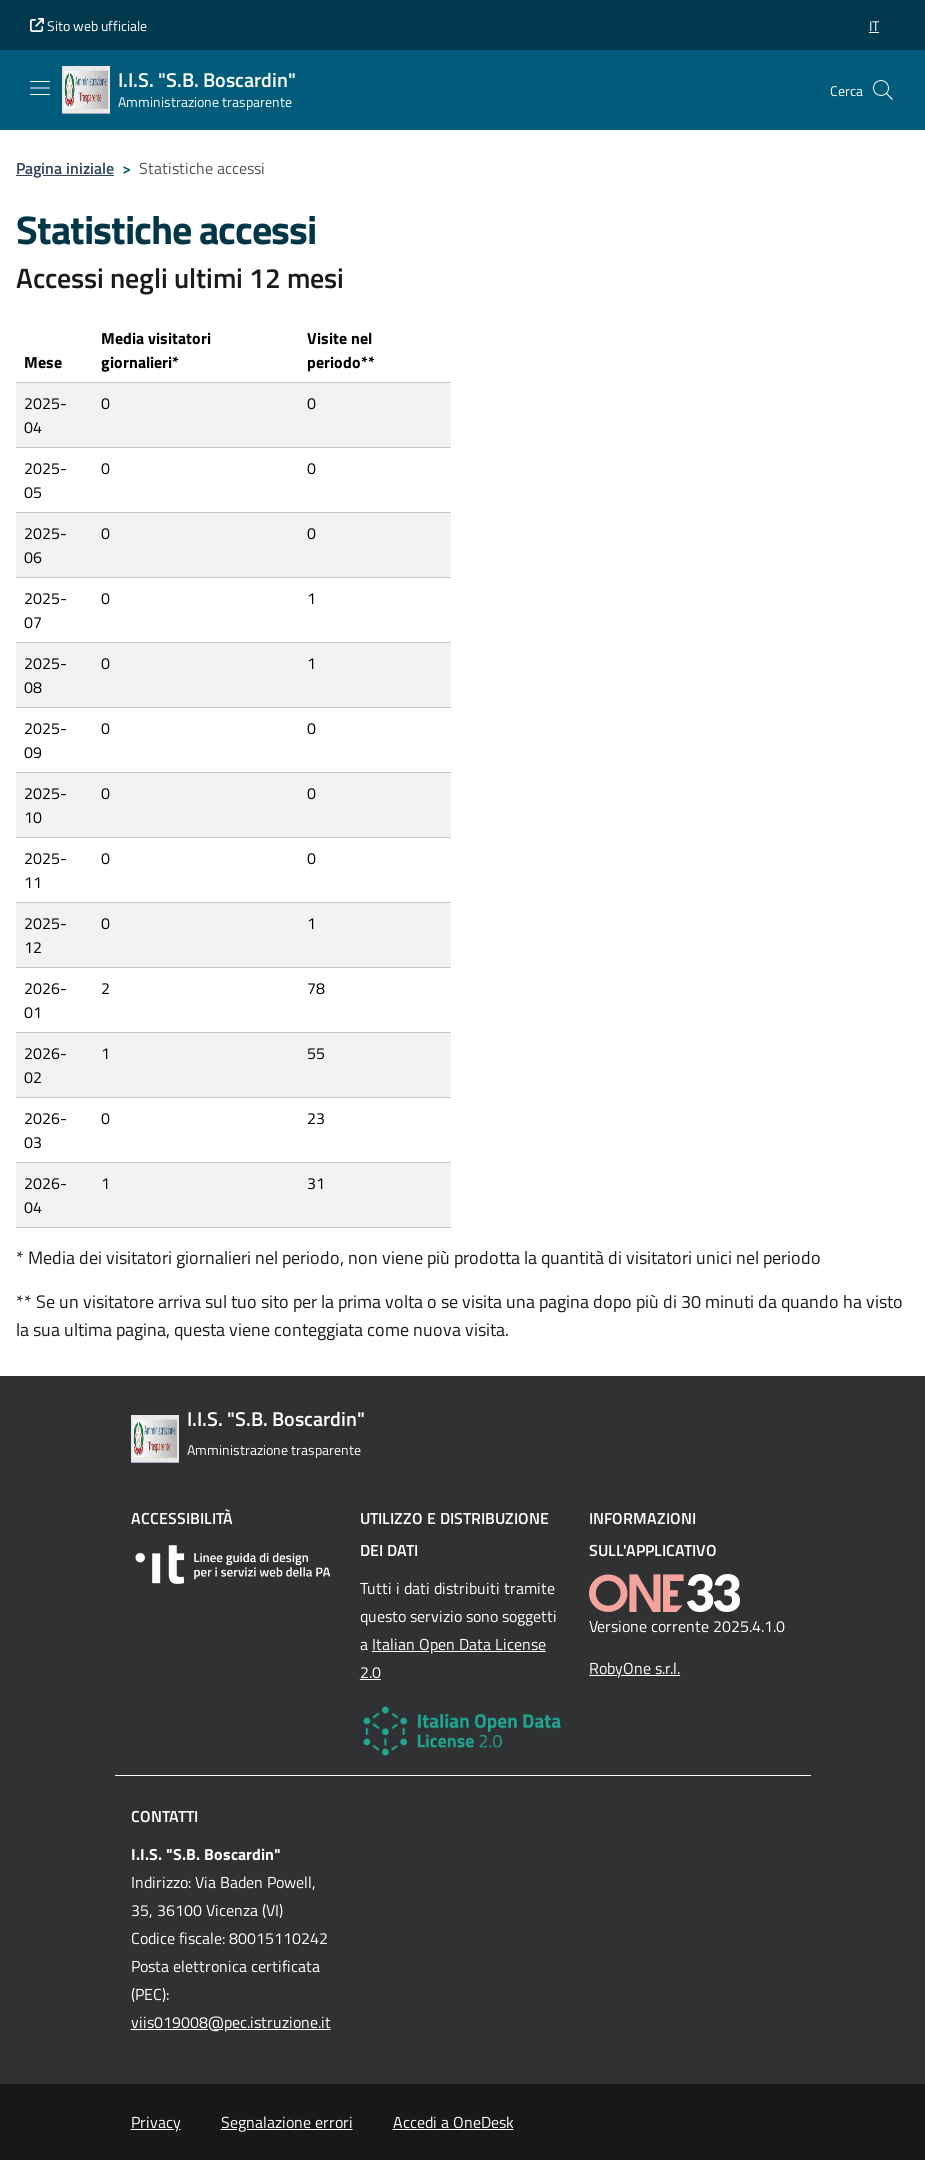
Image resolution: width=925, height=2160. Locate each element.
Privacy (156, 2122)
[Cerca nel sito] (883, 90)
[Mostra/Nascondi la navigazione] (40, 88)
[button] (874, 25)
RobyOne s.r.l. (634, 1668)
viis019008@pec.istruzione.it (231, 2022)
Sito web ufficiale (88, 25)
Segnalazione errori (287, 2122)
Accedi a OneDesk (453, 2122)
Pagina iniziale (65, 168)
